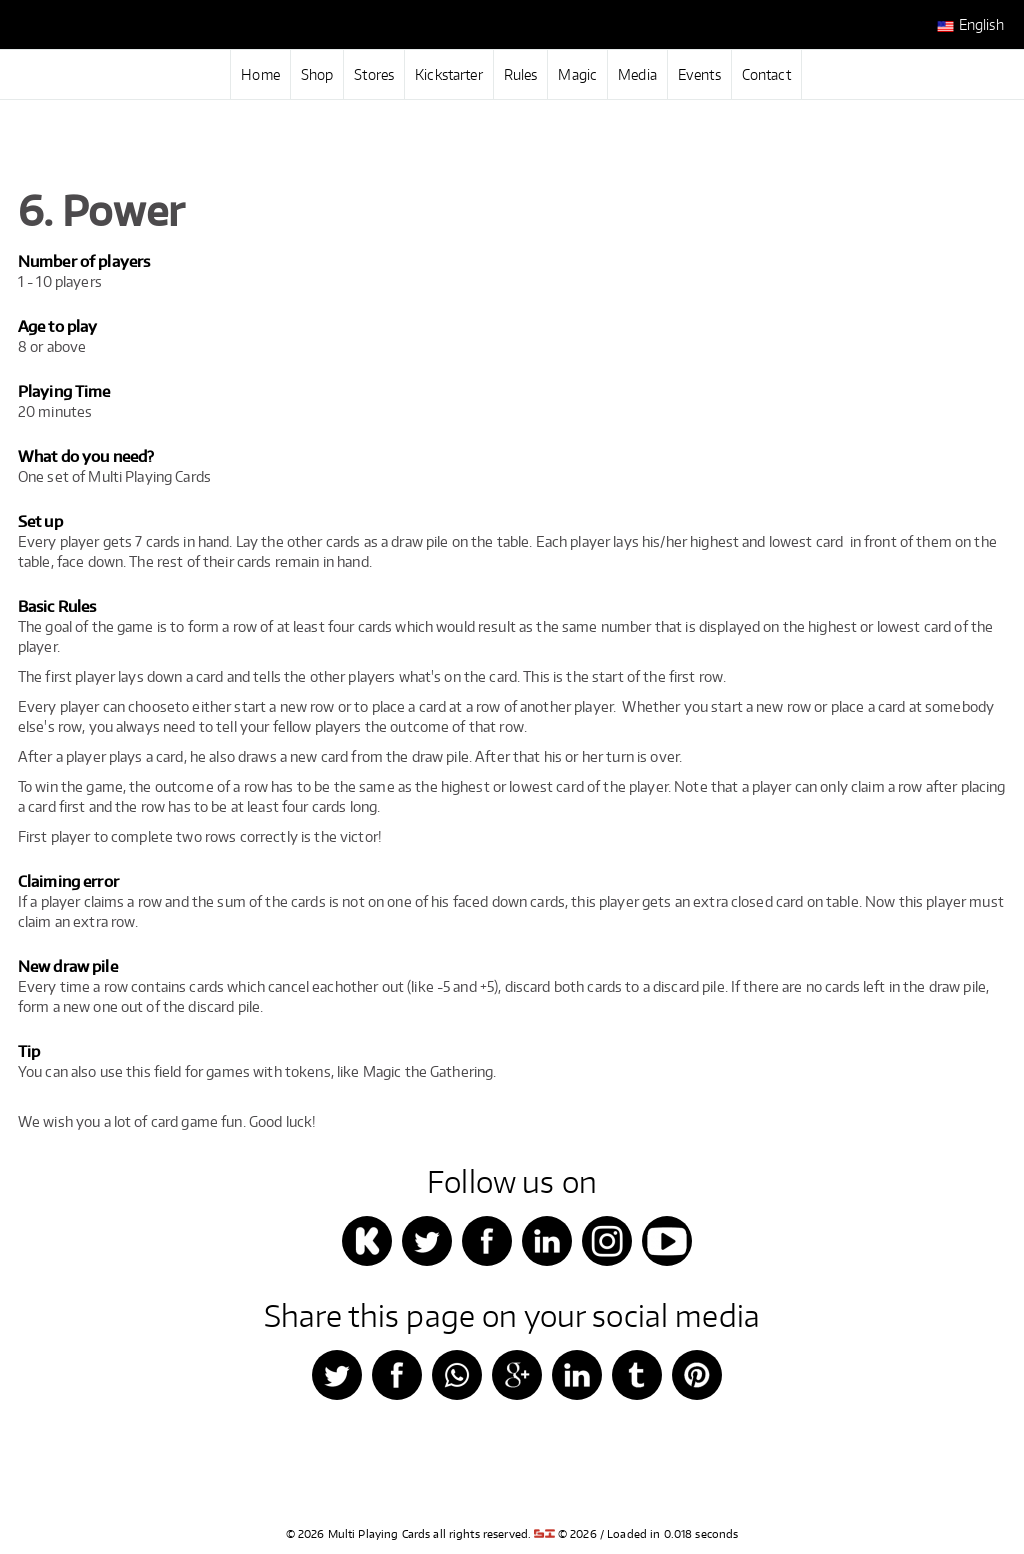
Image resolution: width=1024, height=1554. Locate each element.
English (970, 25)
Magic (577, 74)
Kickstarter (449, 74)
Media (637, 74)
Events (699, 74)
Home (260, 74)
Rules (521, 74)
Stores (374, 74)
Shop (317, 74)
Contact (766, 74)
